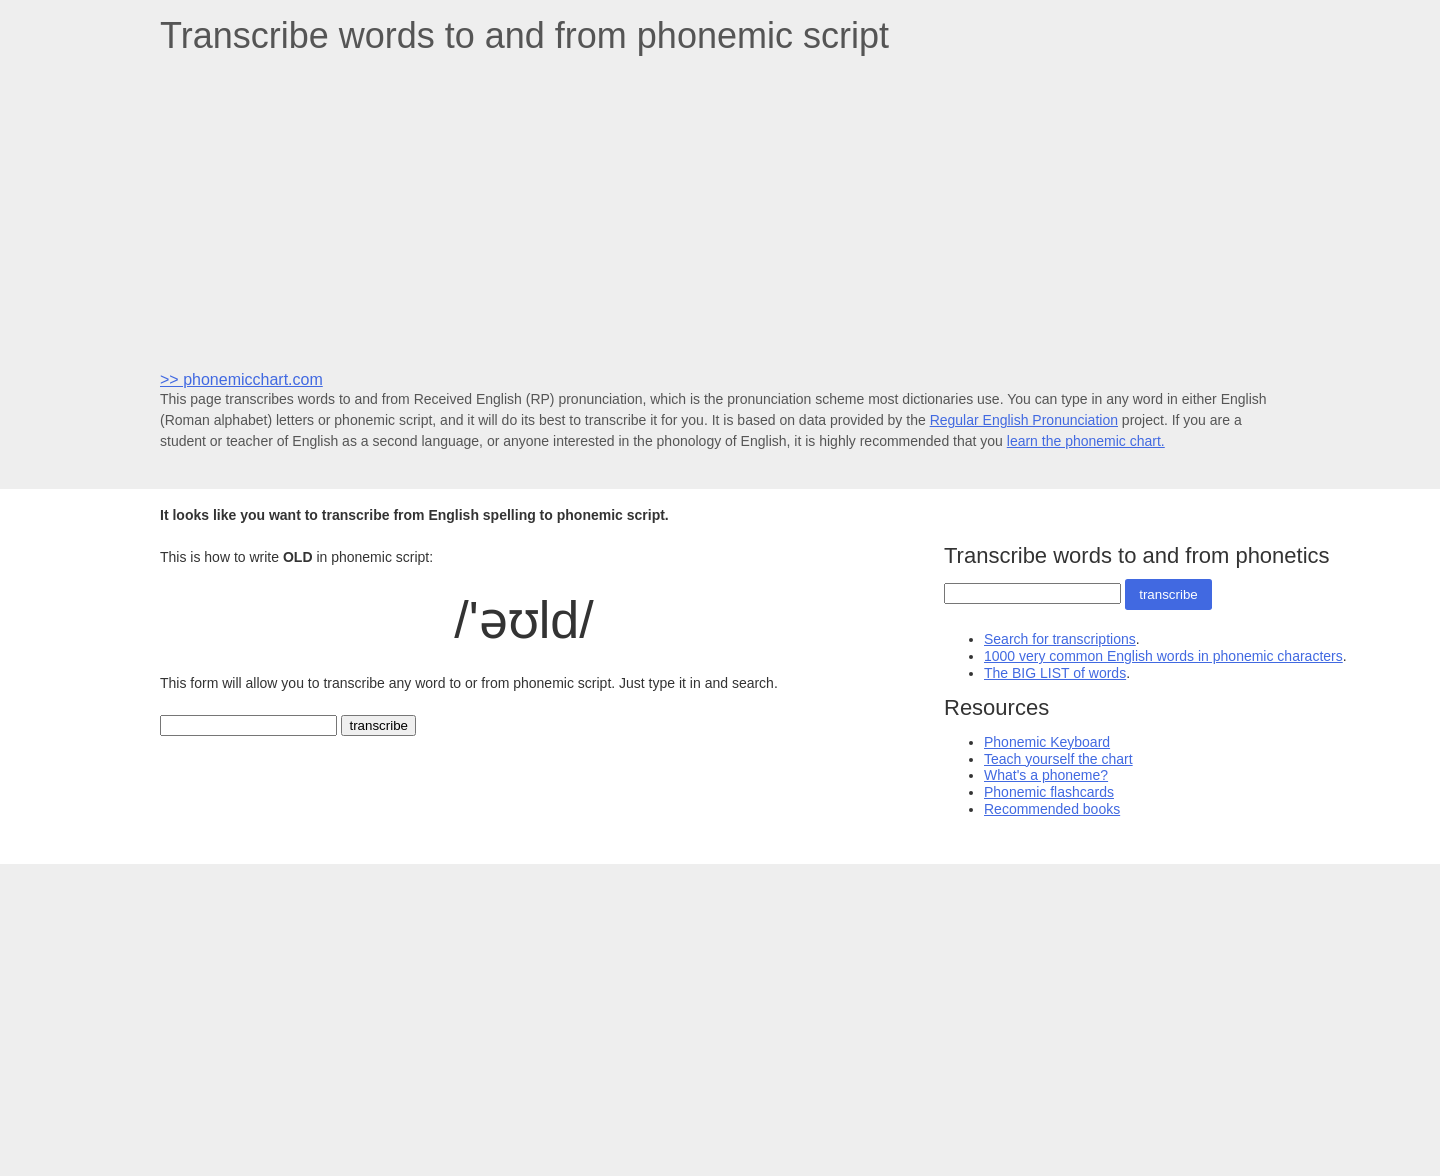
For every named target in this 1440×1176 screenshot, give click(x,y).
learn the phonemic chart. (1086, 441)
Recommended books (1052, 809)
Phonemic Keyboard (1047, 742)
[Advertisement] (720, 211)
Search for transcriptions (1060, 639)
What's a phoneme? (1046, 775)
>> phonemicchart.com (241, 379)
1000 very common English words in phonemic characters (1163, 656)
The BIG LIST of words (1055, 673)
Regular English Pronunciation (1024, 420)
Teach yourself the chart (1058, 759)
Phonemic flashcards (1049, 792)
